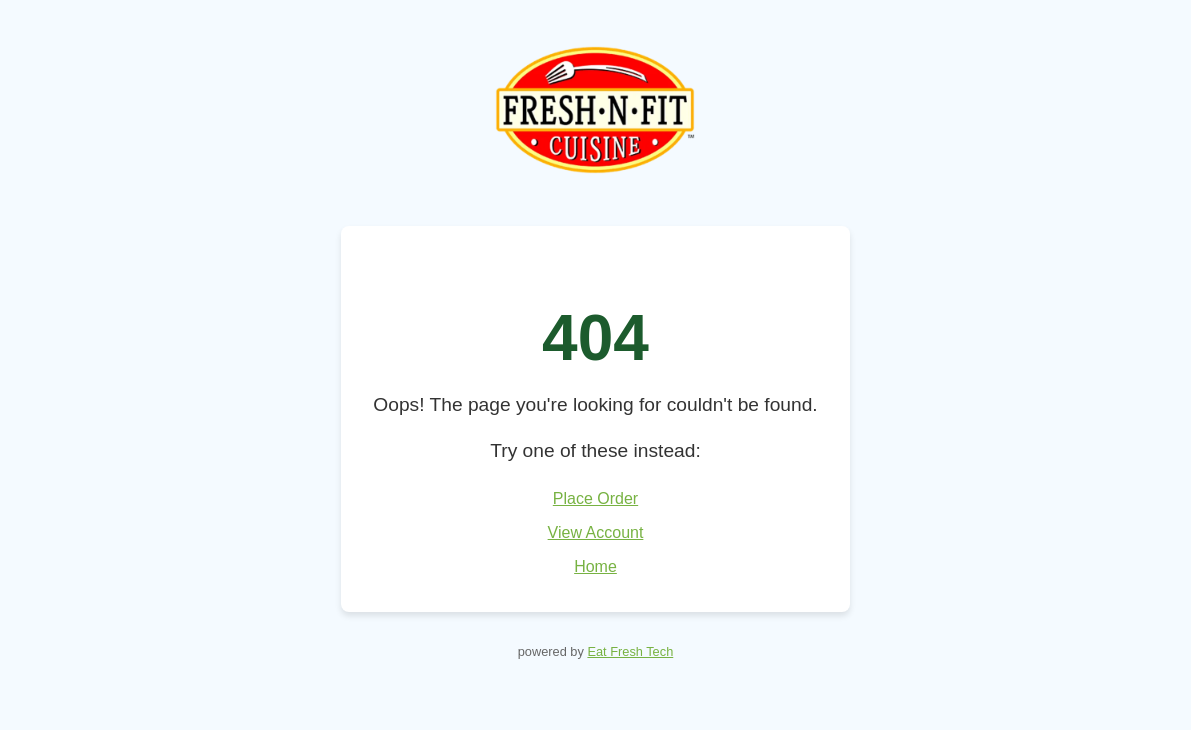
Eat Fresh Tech (630, 651)
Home (595, 566)
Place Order (595, 498)
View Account (596, 532)
